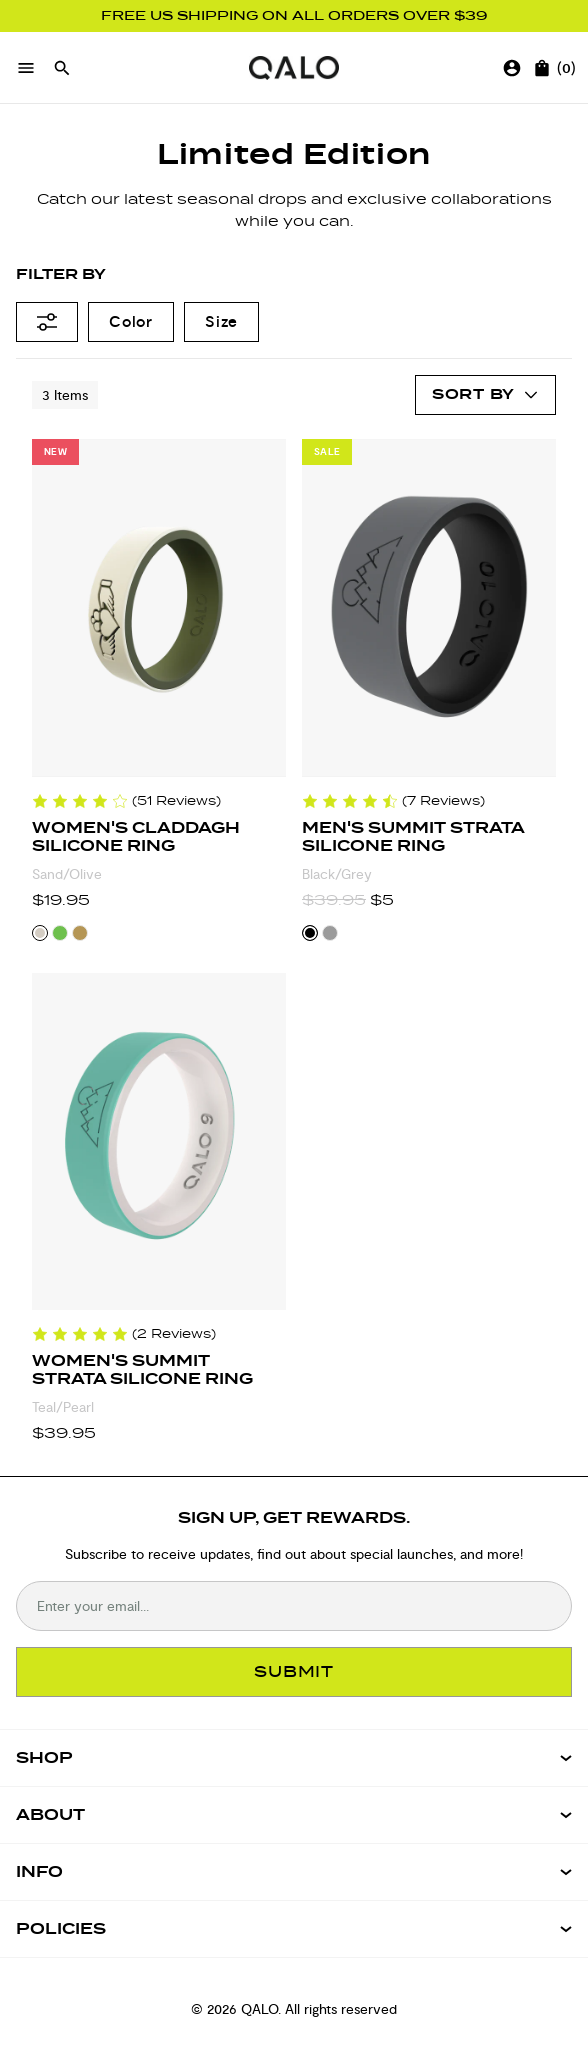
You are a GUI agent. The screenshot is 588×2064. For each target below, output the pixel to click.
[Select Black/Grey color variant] (310, 933)
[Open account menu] (485, 395)
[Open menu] (26, 68)
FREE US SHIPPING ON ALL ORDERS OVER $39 (294, 16)
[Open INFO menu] (294, 1872)
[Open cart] (542, 68)
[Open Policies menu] (294, 1929)
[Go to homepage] (294, 68)
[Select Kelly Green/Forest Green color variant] (60, 933)
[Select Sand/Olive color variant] (40, 933)
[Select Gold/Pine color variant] (80, 933)
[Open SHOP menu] (294, 1758)
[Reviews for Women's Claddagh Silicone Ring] (126, 801)
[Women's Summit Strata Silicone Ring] (159, 1142)
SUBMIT (294, 1671)
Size (221, 321)
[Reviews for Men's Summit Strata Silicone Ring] (393, 801)
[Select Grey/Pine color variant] (330, 933)
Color (131, 321)
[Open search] (62, 68)
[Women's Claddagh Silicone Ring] (159, 608)
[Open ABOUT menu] (294, 1815)
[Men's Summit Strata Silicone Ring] (429, 608)
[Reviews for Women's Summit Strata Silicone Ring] (124, 1334)
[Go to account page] (512, 68)
